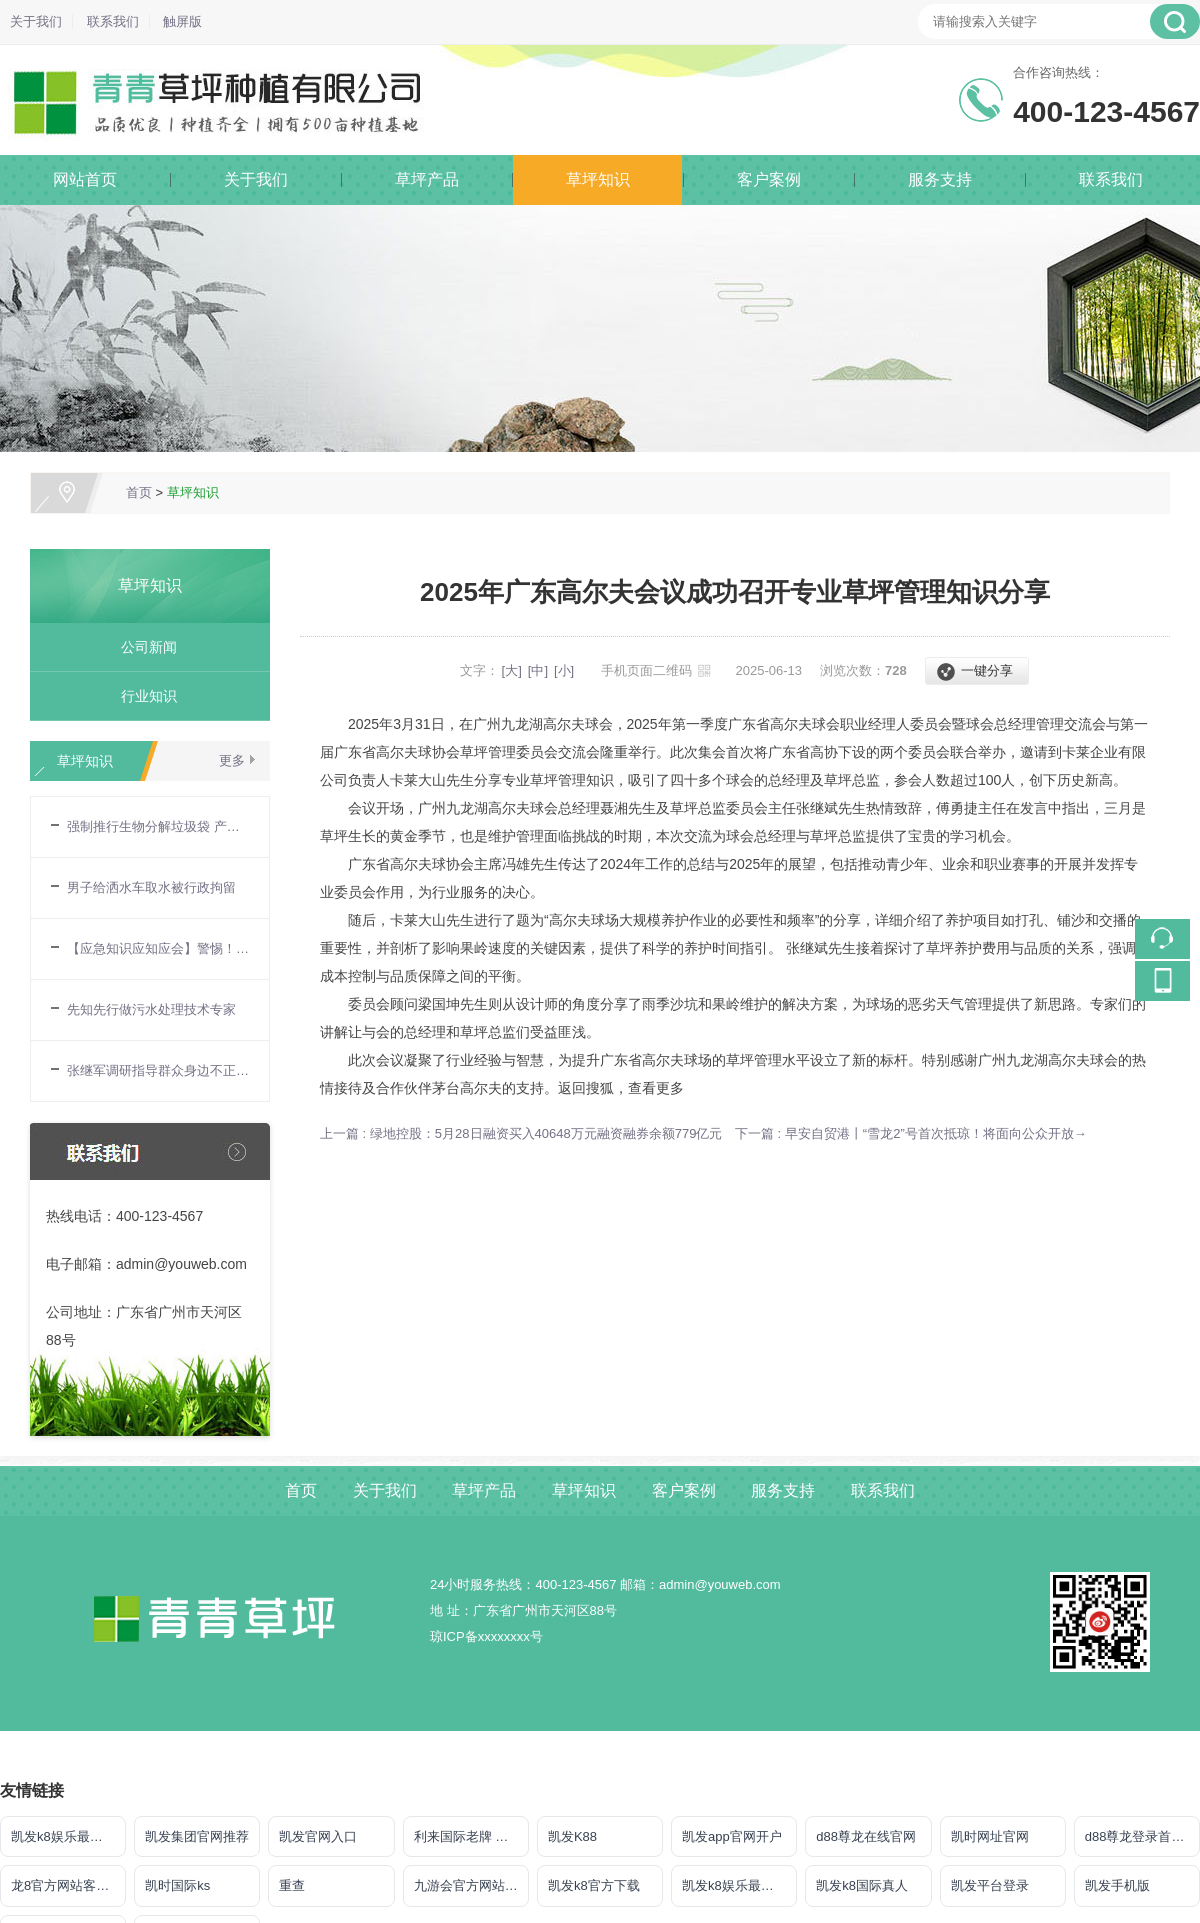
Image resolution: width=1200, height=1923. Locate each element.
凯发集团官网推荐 (197, 1836)
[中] (538, 670)
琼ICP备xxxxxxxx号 (486, 1636)
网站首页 (85, 179)
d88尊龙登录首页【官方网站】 (1142, 1836)
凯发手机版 (1117, 1885)
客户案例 (769, 179)
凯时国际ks (177, 1885)
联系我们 (113, 21)
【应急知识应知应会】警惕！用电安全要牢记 (158, 948)
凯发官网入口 (318, 1836)
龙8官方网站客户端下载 (68, 1885)
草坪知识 (598, 179)
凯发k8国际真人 (862, 1885)
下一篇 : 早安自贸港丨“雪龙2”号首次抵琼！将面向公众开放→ (911, 1133)
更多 (232, 760)
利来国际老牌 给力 (468, 1836)
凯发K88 (572, 1836)
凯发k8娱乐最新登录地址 (739, 1885)
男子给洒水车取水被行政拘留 (151, 887)
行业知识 (142, 696)
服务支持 (940, 179)
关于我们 (36, 21)
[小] (564, 670)
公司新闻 (142, 647)
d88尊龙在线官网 (866, 1836)
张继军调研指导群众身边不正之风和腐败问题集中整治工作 (158, 1070)
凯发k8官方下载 (594, 1885)
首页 (139, 492)
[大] (512, 670)
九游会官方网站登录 (471, 1885)
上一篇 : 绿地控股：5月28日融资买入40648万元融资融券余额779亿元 (521, 1133)
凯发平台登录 (990, 1885)
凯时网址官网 (990, 1836)
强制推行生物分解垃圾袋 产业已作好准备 (158, 826)
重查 (292, 1885)
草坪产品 (427, 179)
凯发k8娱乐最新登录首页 (68, 1836)
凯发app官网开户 (732, 1836)
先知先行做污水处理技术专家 (151, 1009)
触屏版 (182, 21)
